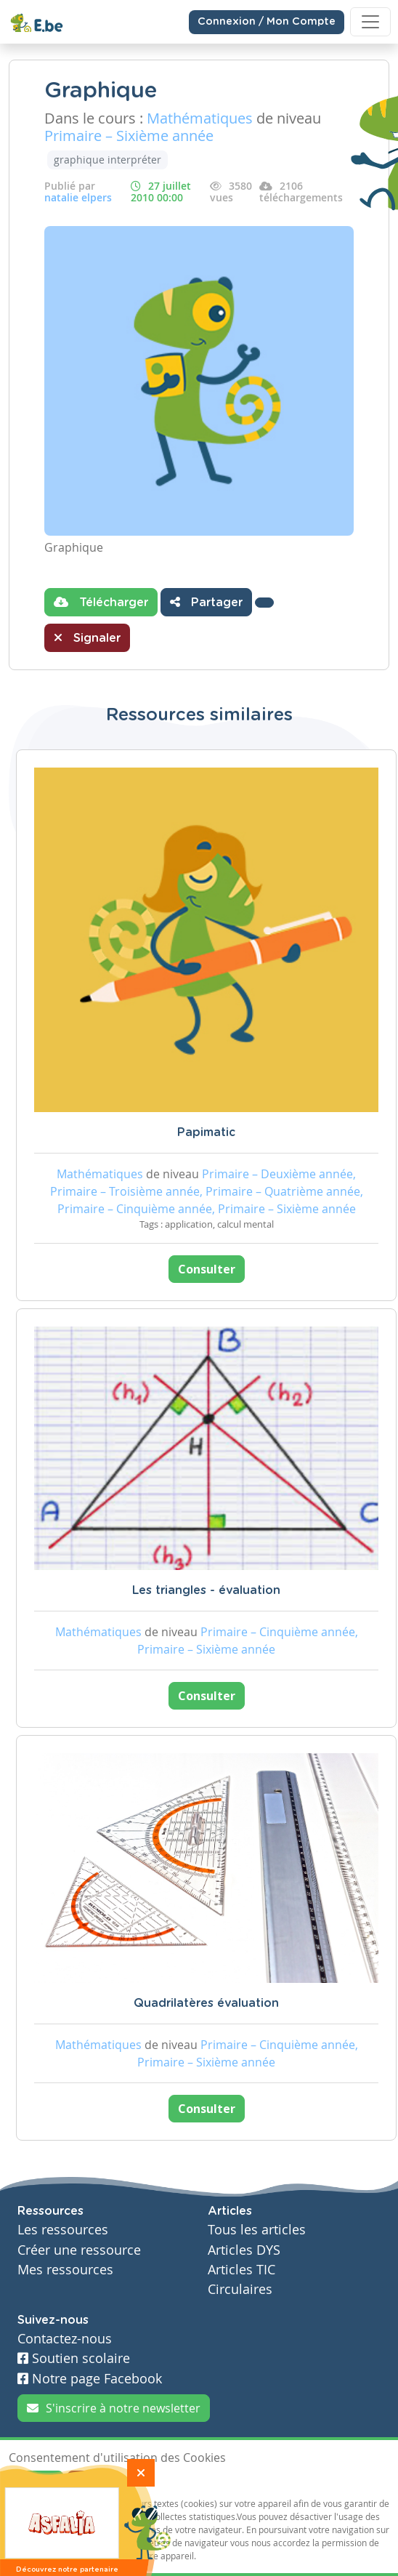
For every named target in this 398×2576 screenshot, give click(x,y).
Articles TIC (241, 2269)
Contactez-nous (64, 2338)
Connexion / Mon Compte (267, 22)
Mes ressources (65, 2269)
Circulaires (240, 2289)
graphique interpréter (107, 159)
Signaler (87, 637)
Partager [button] (206, 602)
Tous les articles (257, 2229)
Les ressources (62, 2229)
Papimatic (206, 1132)
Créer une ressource (79, 2250)
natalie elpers (78, 197)
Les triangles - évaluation (206, 1590)
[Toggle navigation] (370, 21)
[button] (264, 602)
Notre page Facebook (89, 2378)
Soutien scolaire (73, 2358)
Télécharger (101, 602)
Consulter (206, 1269)
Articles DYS (244, 2250)
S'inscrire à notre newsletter (113, 2408)
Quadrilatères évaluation (206, 2003)
